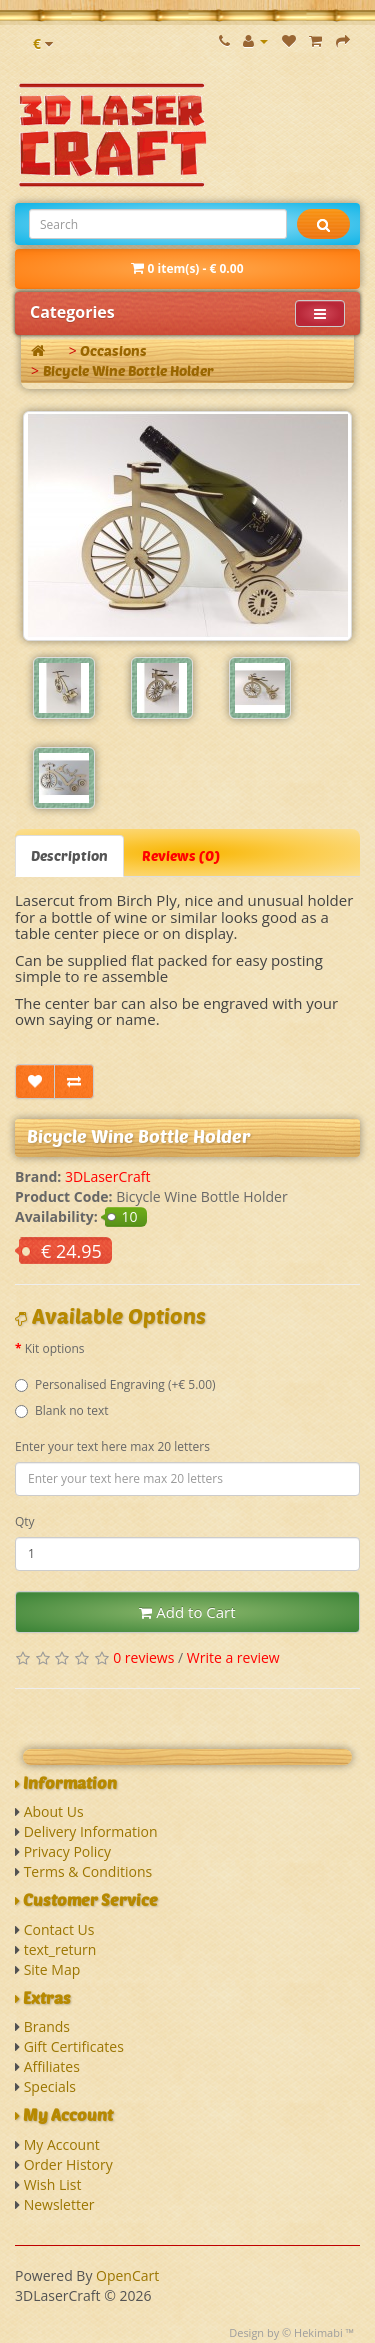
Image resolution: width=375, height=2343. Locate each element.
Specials (50, 2086)
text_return (60, 1949)
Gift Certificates (74, 2046)
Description (69, 855)
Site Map (52, 1969)
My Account (62, 2144)
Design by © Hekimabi (286, 2332)
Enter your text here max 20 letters (112, 1446)
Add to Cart (187, 1612)
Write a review (233, 1657)
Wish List (53, 2184)
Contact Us (59, 1929)
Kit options (55, 1348)
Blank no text (62, 1410)
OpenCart (127, 2275)
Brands (47, 2026)
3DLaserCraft (108, 1176)
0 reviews (143, 1657)
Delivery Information (91, 1831)
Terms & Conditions (88, 1871)
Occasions (113, 350)
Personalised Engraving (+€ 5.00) (115, 1384)
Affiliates (52, 2066)
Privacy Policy (67, 1851)
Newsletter (59, 2204)
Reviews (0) (181, 855)
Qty (25, 1521)
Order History (68, 2164)
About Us (54, 1811)
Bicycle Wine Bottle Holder (128, 370)
